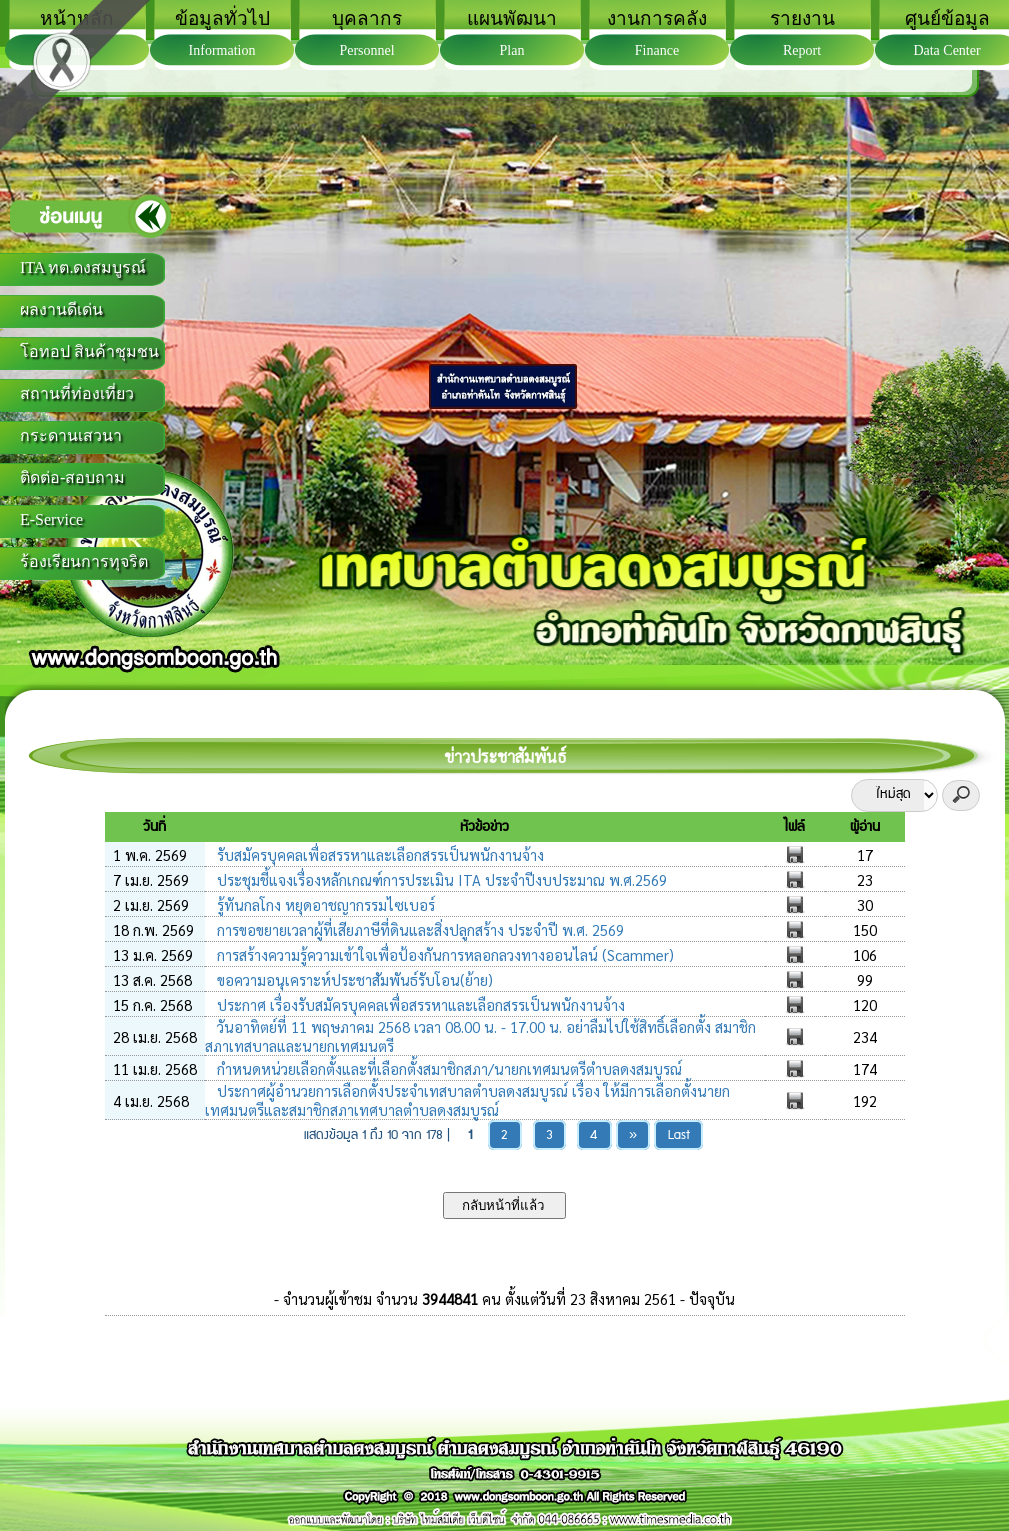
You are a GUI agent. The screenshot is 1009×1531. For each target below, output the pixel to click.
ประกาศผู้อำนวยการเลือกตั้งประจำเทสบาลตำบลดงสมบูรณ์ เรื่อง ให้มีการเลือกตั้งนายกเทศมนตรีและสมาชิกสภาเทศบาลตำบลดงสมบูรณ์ (467, 1100)
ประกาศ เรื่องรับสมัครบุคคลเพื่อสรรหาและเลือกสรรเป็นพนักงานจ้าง (419, 1004)
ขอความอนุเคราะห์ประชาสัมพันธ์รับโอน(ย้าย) (353, 979)
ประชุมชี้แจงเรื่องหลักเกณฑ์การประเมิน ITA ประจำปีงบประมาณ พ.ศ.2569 (440, 879)
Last (679, 1135)
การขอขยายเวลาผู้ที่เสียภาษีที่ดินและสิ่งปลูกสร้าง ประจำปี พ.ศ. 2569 (418, 929)
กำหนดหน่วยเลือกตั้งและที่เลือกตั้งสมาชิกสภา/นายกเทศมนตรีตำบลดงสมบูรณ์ (447, 1068)
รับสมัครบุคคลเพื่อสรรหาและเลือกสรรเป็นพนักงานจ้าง (378, 854)
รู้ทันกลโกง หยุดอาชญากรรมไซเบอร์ (324, 904)
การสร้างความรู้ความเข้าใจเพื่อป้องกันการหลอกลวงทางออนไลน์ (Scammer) (443, 954)
